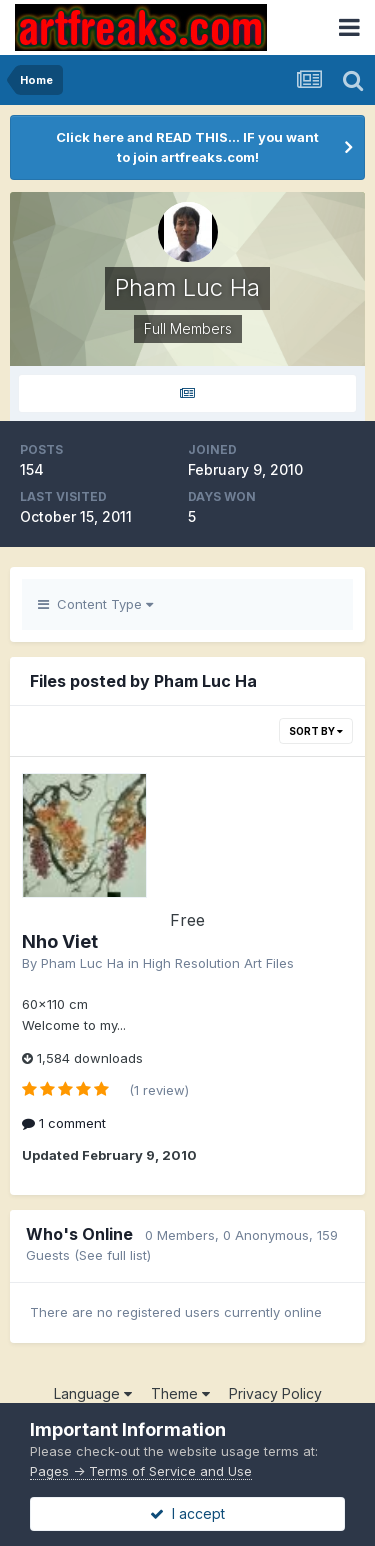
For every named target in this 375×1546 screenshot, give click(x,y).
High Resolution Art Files (218, 963)
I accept (187, 1513)
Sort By (316, 731)
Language (93, 1393)
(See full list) (112, 1255)
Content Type (95, 604)
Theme (180, 1393)
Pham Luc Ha (82, 963)
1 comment (64, 1123)
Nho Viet (60, 941)
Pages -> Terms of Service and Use (141, 1471)
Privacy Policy (275, 1393)
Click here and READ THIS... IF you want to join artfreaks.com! (187, 147)
